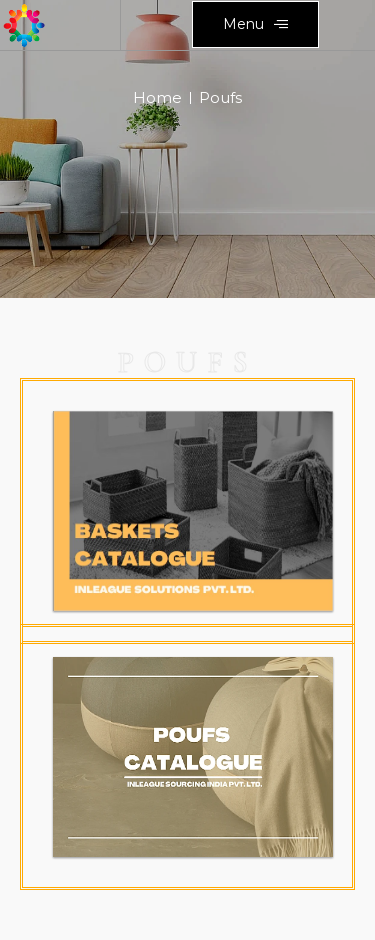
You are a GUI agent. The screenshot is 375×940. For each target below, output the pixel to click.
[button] (255, 24)
